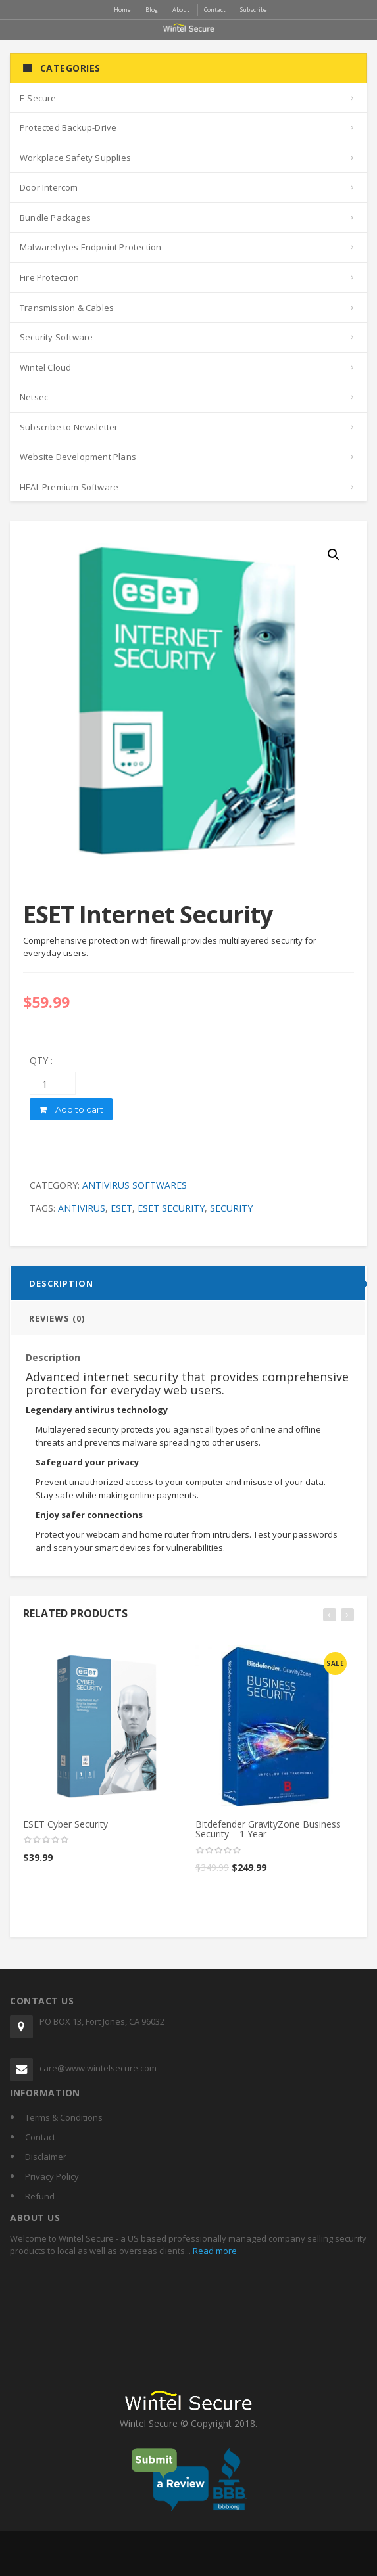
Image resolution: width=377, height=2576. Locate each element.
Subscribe (253, 9)
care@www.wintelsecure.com (98, 2068)
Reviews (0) (57, 1318)
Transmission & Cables (67, 307)
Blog (151, 9)
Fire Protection (49, 277)
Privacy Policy (52, 2176)
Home (122, 9)
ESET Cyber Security (65, 1824)
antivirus (81, 1208)
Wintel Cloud (45, 367)
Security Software (56, 337)
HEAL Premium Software (69, 487)
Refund (40, 2196)
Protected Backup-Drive (68, 127)
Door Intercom (49, 187)
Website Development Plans (78, 457)
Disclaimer (45, 2157)
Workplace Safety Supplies (75, 158)
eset (121, 1208)
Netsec (34, 397)
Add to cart (71, 1109)
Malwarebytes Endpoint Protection (90, 247)
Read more (214, 2251)
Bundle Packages (55, 217)
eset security (171, 1208)
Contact (40, 2137)
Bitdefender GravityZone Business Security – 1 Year (268, 1829)
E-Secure (38, 98)
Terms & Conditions (64, 2117)
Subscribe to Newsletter (69, 427)
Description (61, 1283)
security (231, 1208)
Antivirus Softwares (134, 1185)
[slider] (46, 1840)
